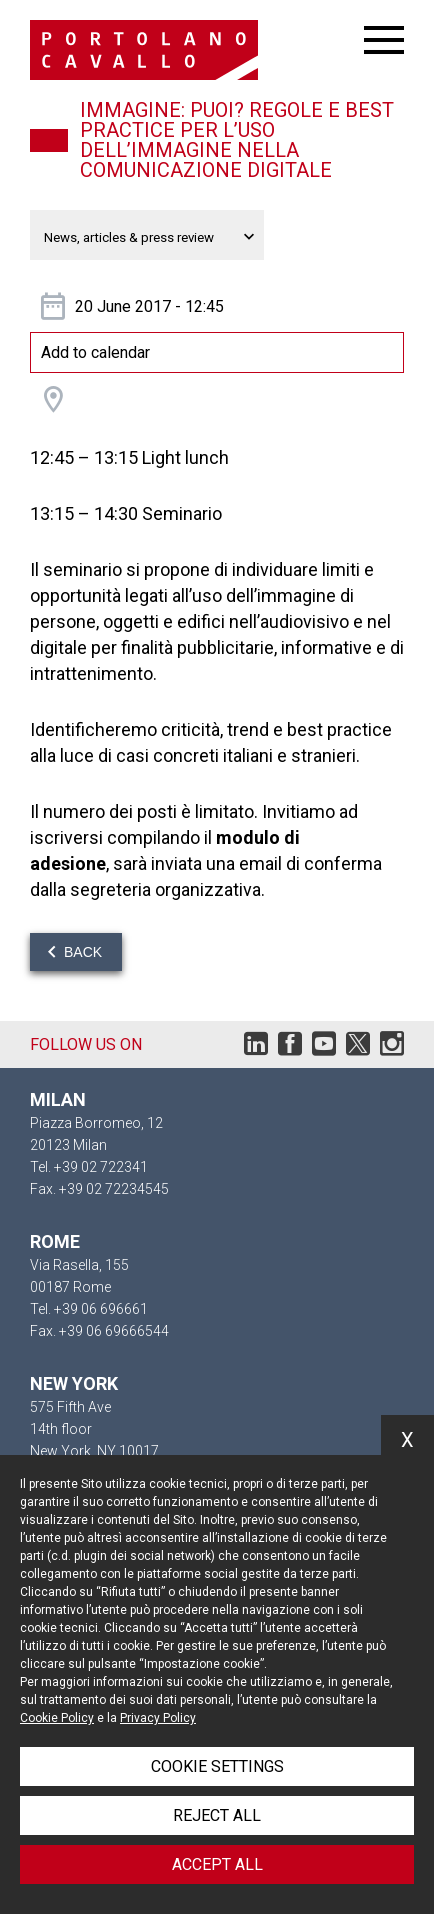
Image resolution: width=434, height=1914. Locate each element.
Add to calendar (95, 352)
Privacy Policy (158, 1718)
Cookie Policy (57, 1718)
